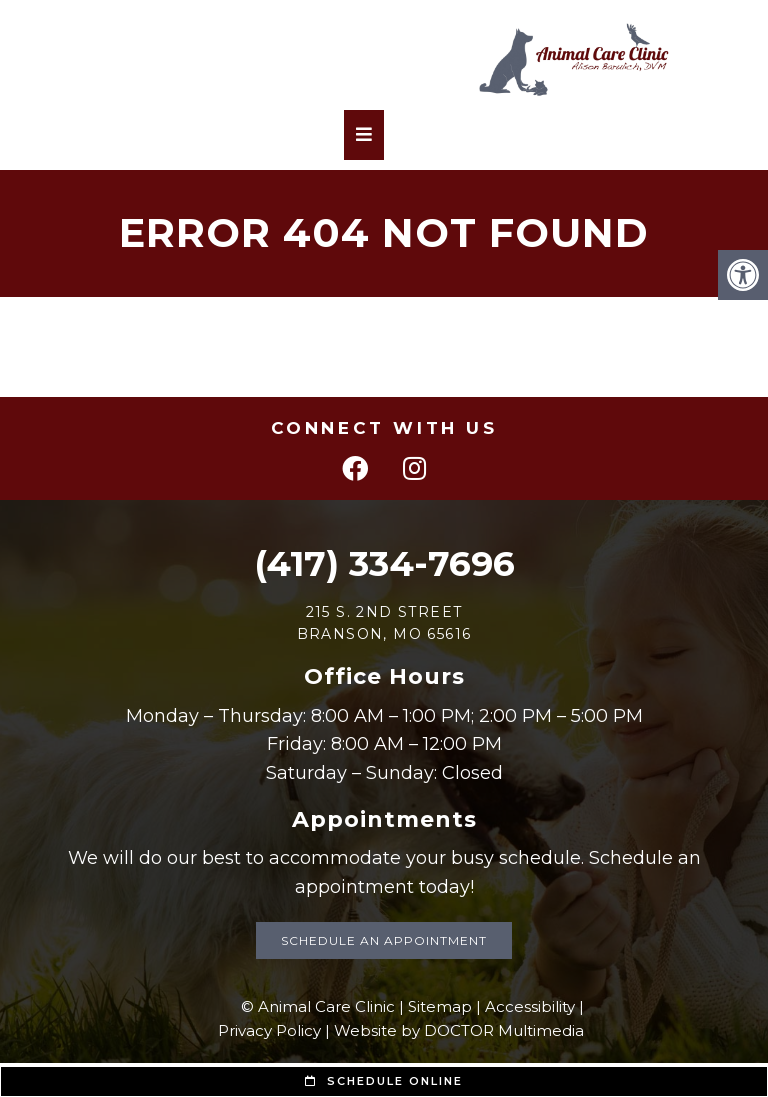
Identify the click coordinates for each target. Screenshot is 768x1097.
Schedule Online (384, 1081)
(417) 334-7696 (384, 563)
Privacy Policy (269, 1030)
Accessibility (530, 1006)
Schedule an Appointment (384, 940)
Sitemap (440, 1006)
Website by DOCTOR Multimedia (459, 1030)
